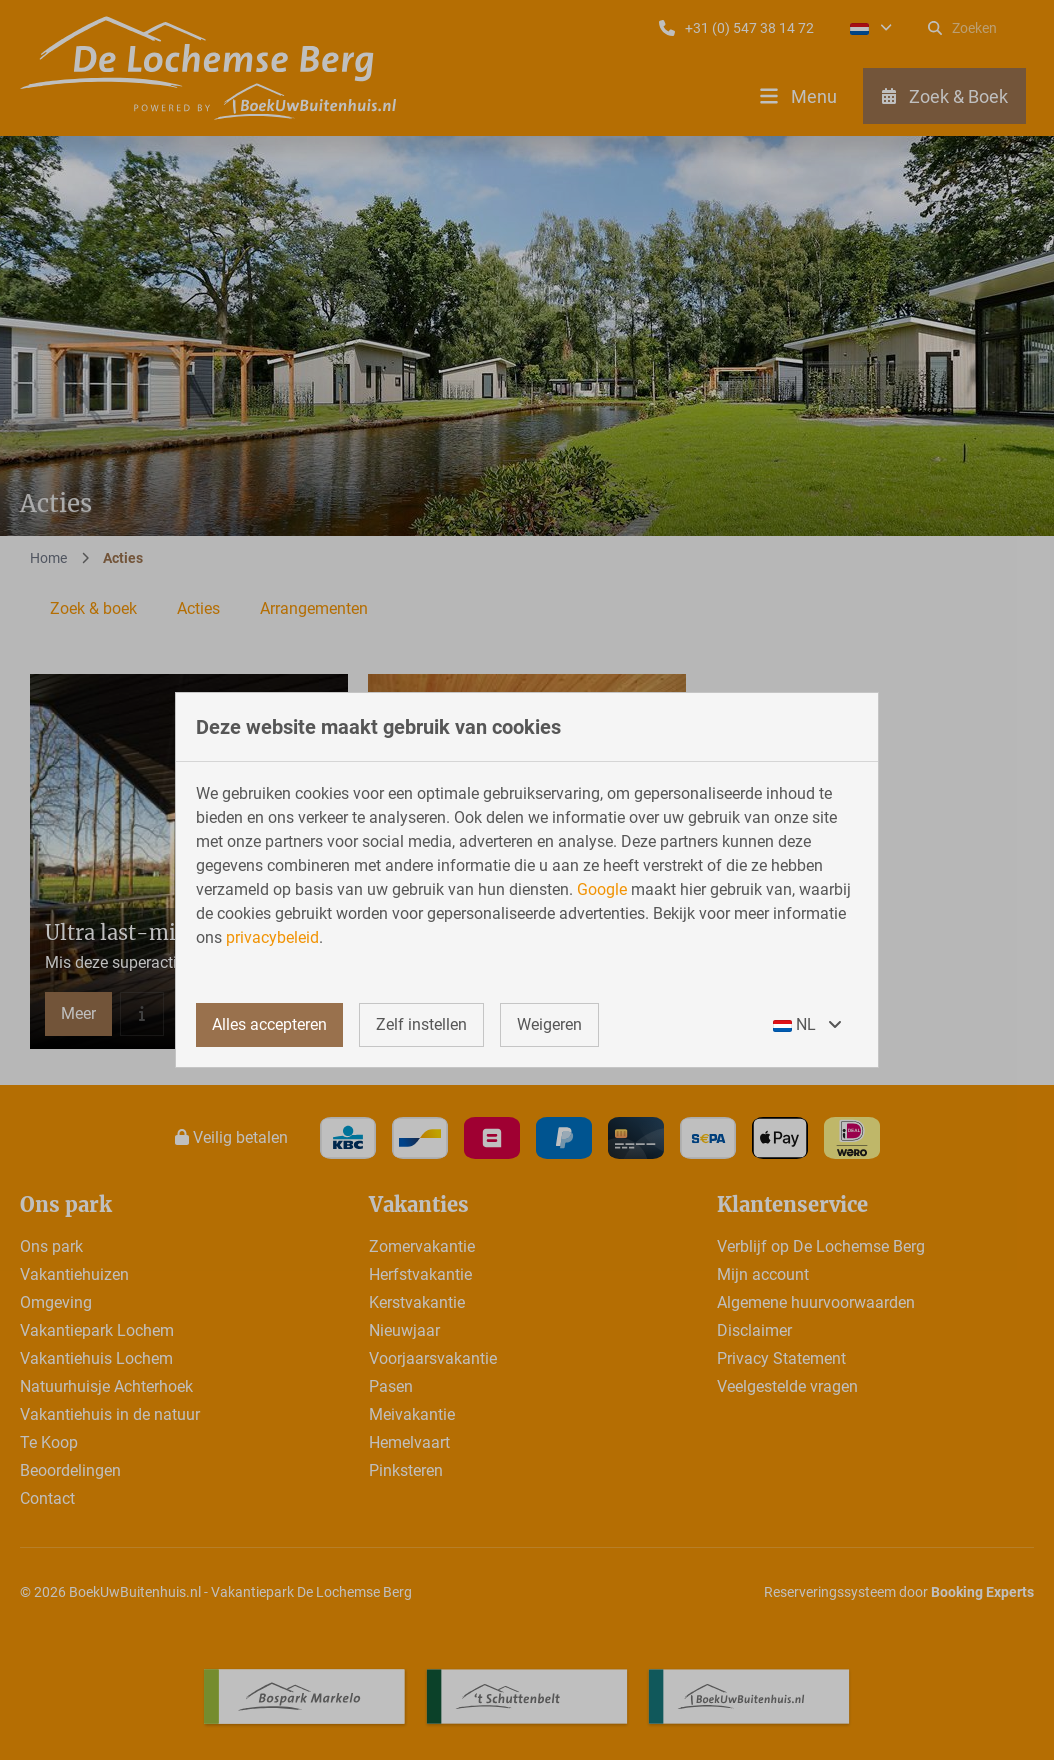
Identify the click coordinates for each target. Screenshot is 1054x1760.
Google (602, 889)
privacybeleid (272, 937)
